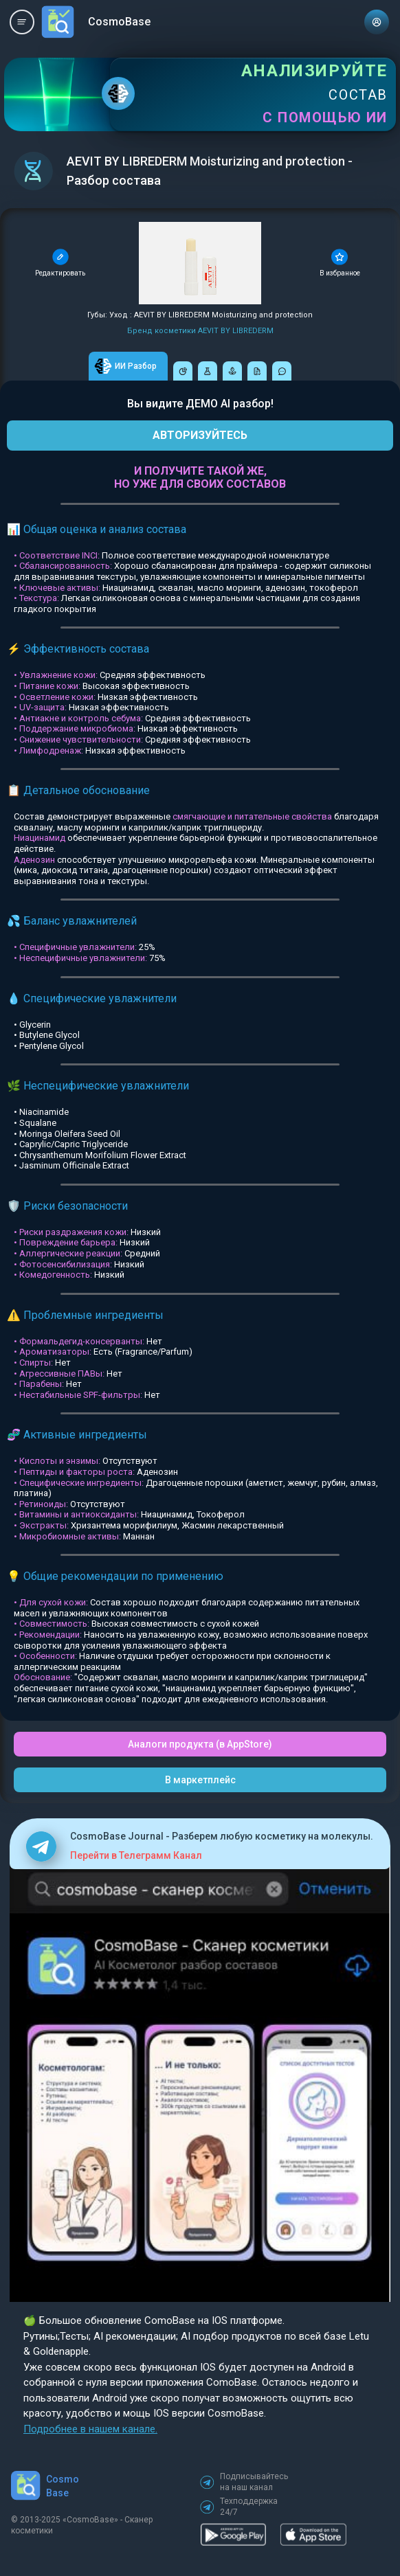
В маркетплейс (200, 1779)
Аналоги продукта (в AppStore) (200, 1744)
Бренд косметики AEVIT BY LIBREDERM (200, 330)
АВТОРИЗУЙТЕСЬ (200, 435)
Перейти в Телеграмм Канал (136, 1855)
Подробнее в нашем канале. (90, 2429)
